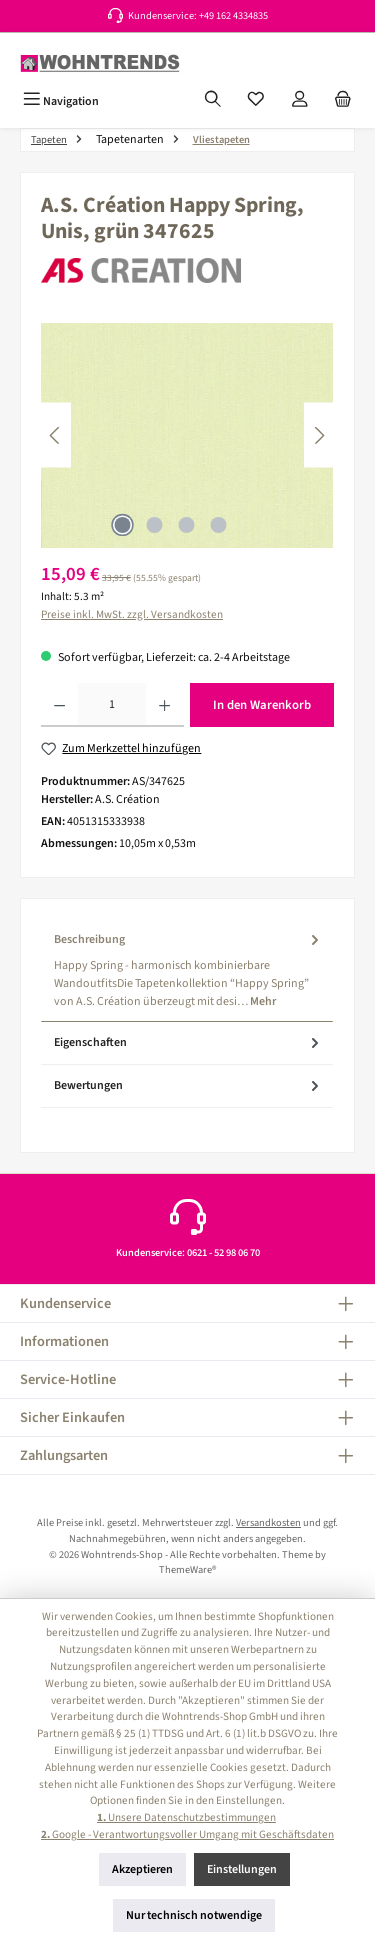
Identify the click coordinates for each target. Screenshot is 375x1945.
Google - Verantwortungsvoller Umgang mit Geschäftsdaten (187, 1834)
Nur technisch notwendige (194, 1915)
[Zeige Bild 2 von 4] (155, 525)
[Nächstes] (319, 435)
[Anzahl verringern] (59, 705)
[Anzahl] (112, 705)
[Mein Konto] (300, 101)
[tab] (187, 970)
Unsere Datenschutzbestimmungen (186, 1817)
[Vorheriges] (56, 435)
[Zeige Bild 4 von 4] (219, 525)
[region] (187, 435)
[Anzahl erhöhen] (164, 705)
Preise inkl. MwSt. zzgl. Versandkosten (132, 614)
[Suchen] (213, 101)
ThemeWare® (187, 1569)
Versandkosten (268, 1522)
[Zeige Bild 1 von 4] (123, 525)
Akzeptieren (142, 1869)
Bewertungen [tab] (188, 1086)
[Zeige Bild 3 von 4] (187, 525)
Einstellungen (242, 1869)
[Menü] (61, 101)
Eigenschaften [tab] (188, 1043)
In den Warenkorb (262, 705)
